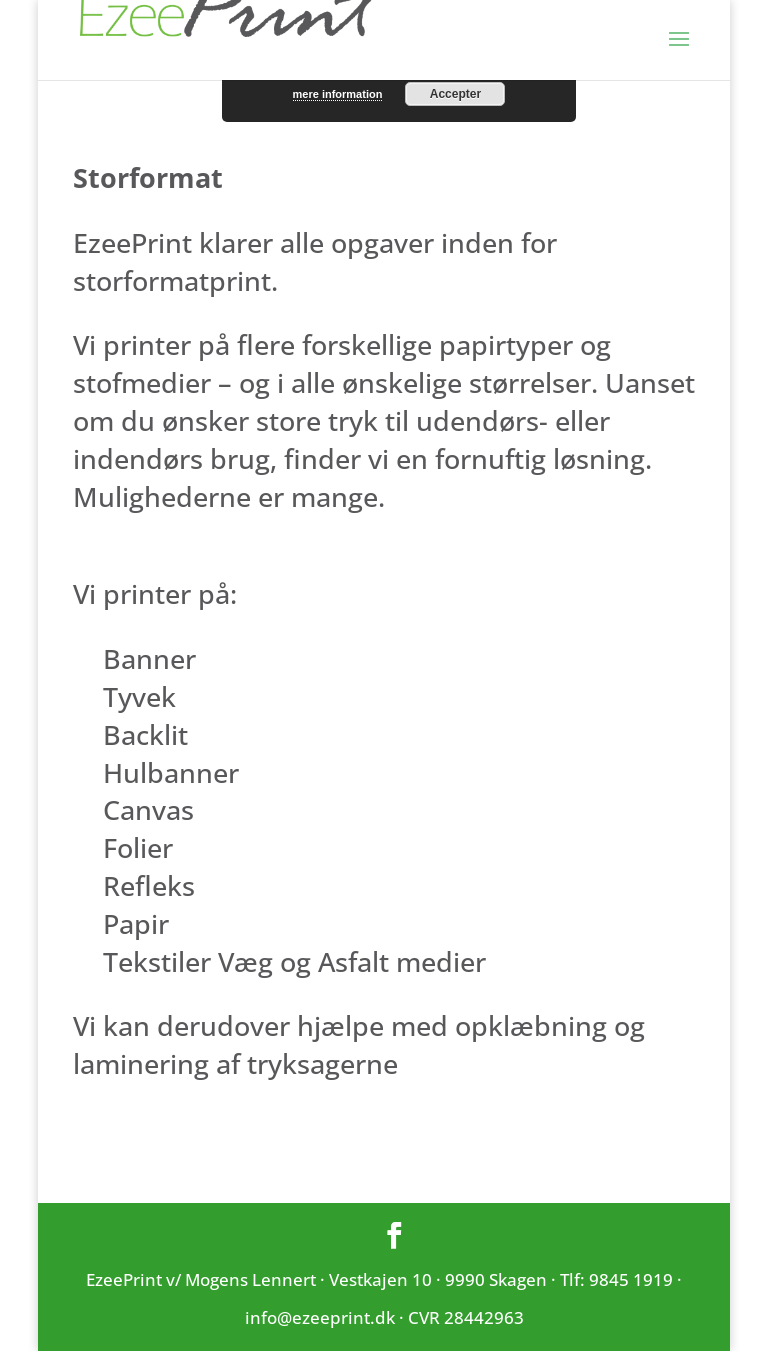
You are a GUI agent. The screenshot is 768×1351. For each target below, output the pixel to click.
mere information (338, 94)
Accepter (455, 94)
